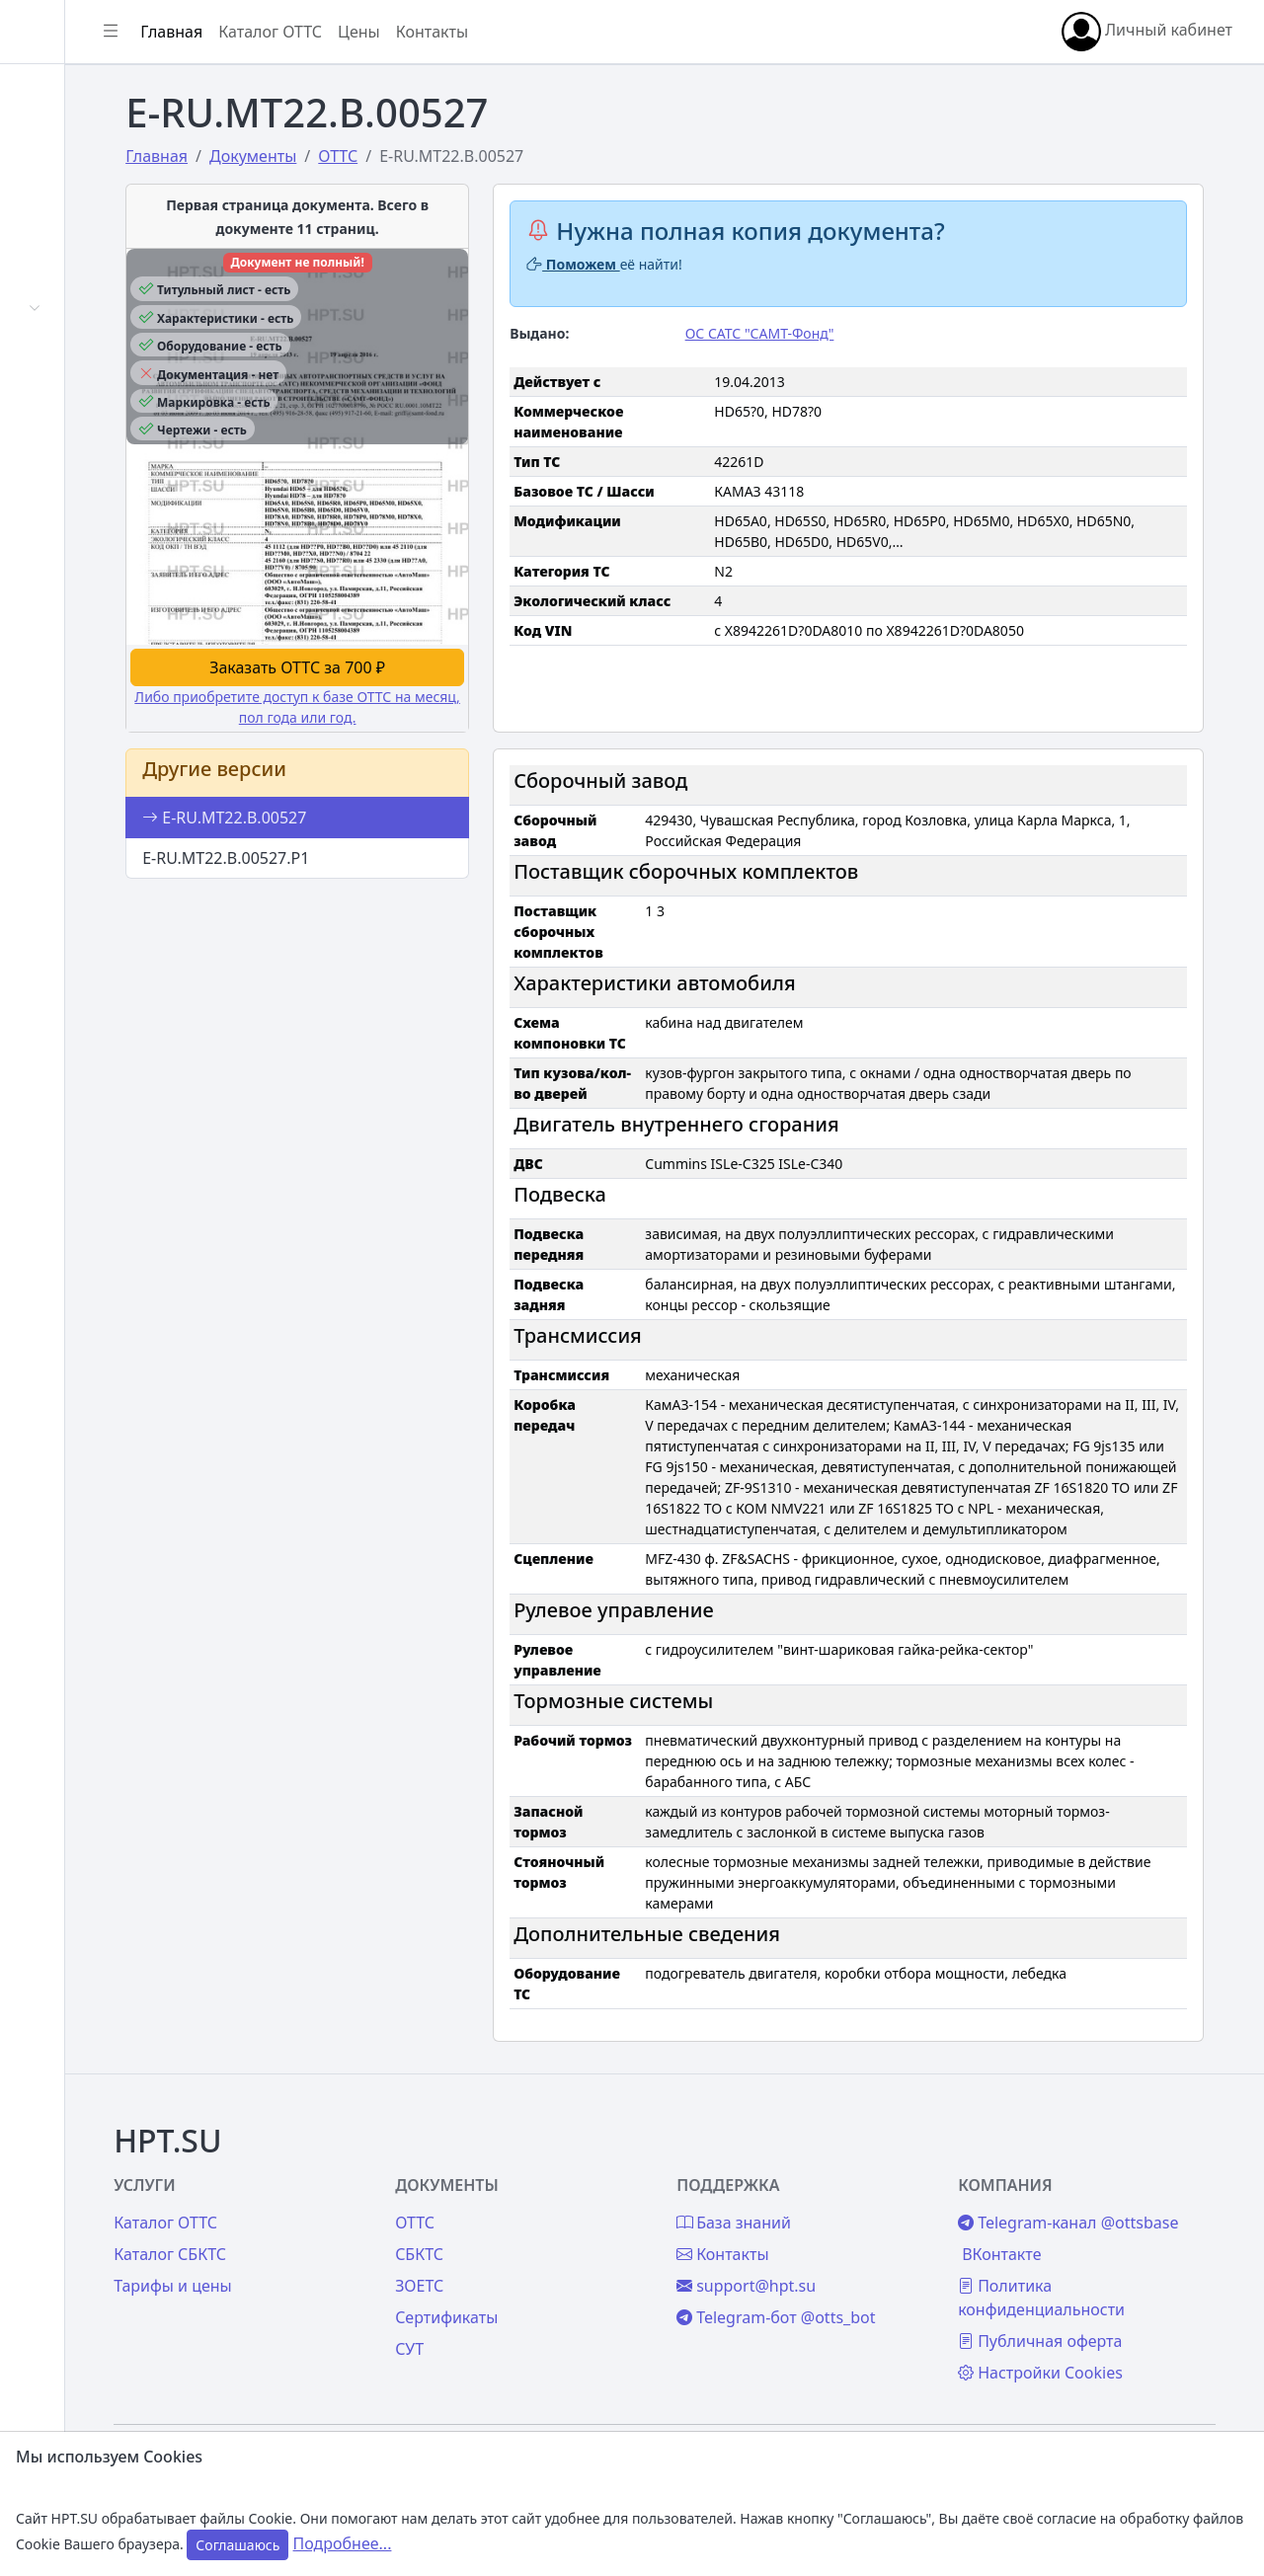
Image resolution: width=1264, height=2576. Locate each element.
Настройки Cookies (1093, 2352)
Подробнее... (342, 2543)
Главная (71, 96)
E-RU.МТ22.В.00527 (375, 763)
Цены (61, 511)
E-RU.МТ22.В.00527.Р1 (376, 804)
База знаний (87, 560)
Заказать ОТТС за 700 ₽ (429, 613)
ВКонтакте (1054, 2233)
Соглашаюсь (237, 2545)
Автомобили (87, 308)
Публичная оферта (1093, 2320)
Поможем (686, 264)
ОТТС (549, 2178)
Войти (63, 144)
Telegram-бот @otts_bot (869, 2273)
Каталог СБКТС (344, 2210)
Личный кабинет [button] (1147, 31)
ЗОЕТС (553, 2241)
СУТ (54, 405)
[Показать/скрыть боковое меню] (298, 31)
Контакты (75, 608)
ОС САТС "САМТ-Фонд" (852, 333)
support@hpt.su (839, 2241)
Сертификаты (91, 356)
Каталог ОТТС (458, 31)
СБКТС (553, 2210)
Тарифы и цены (347, 2241)
